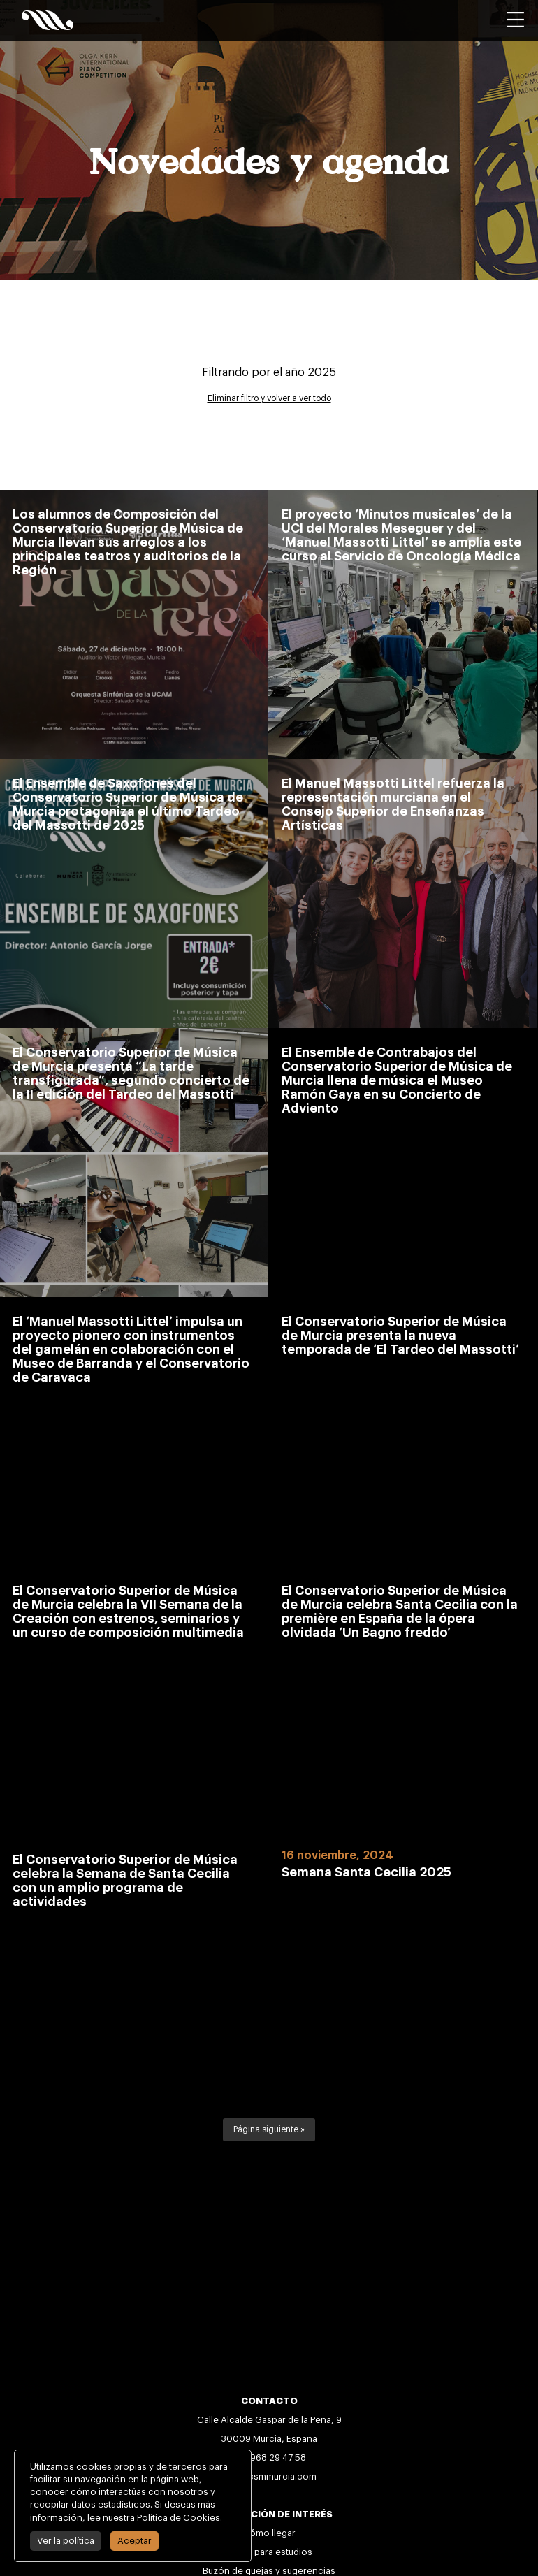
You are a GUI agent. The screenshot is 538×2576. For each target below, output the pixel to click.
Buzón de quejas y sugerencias (269, 2570)
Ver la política (65, 2540)
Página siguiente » (269, 2129)
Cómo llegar (269, 2533)
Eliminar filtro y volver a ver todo (269, 398)
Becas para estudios (269, 2551)
